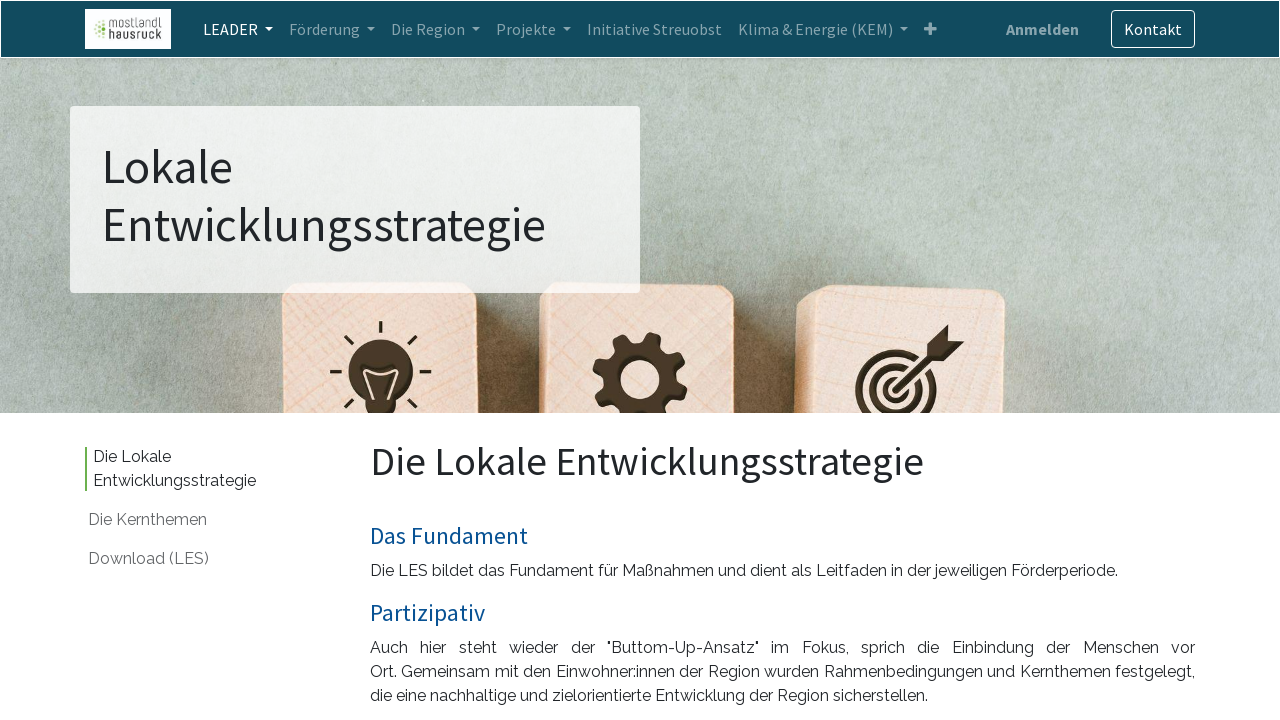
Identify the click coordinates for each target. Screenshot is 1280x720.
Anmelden (1042, 29)
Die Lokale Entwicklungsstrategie (176, 468)
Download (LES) (148, 558)
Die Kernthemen (147, 519)
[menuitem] (654, 29)
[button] (930, 29)
